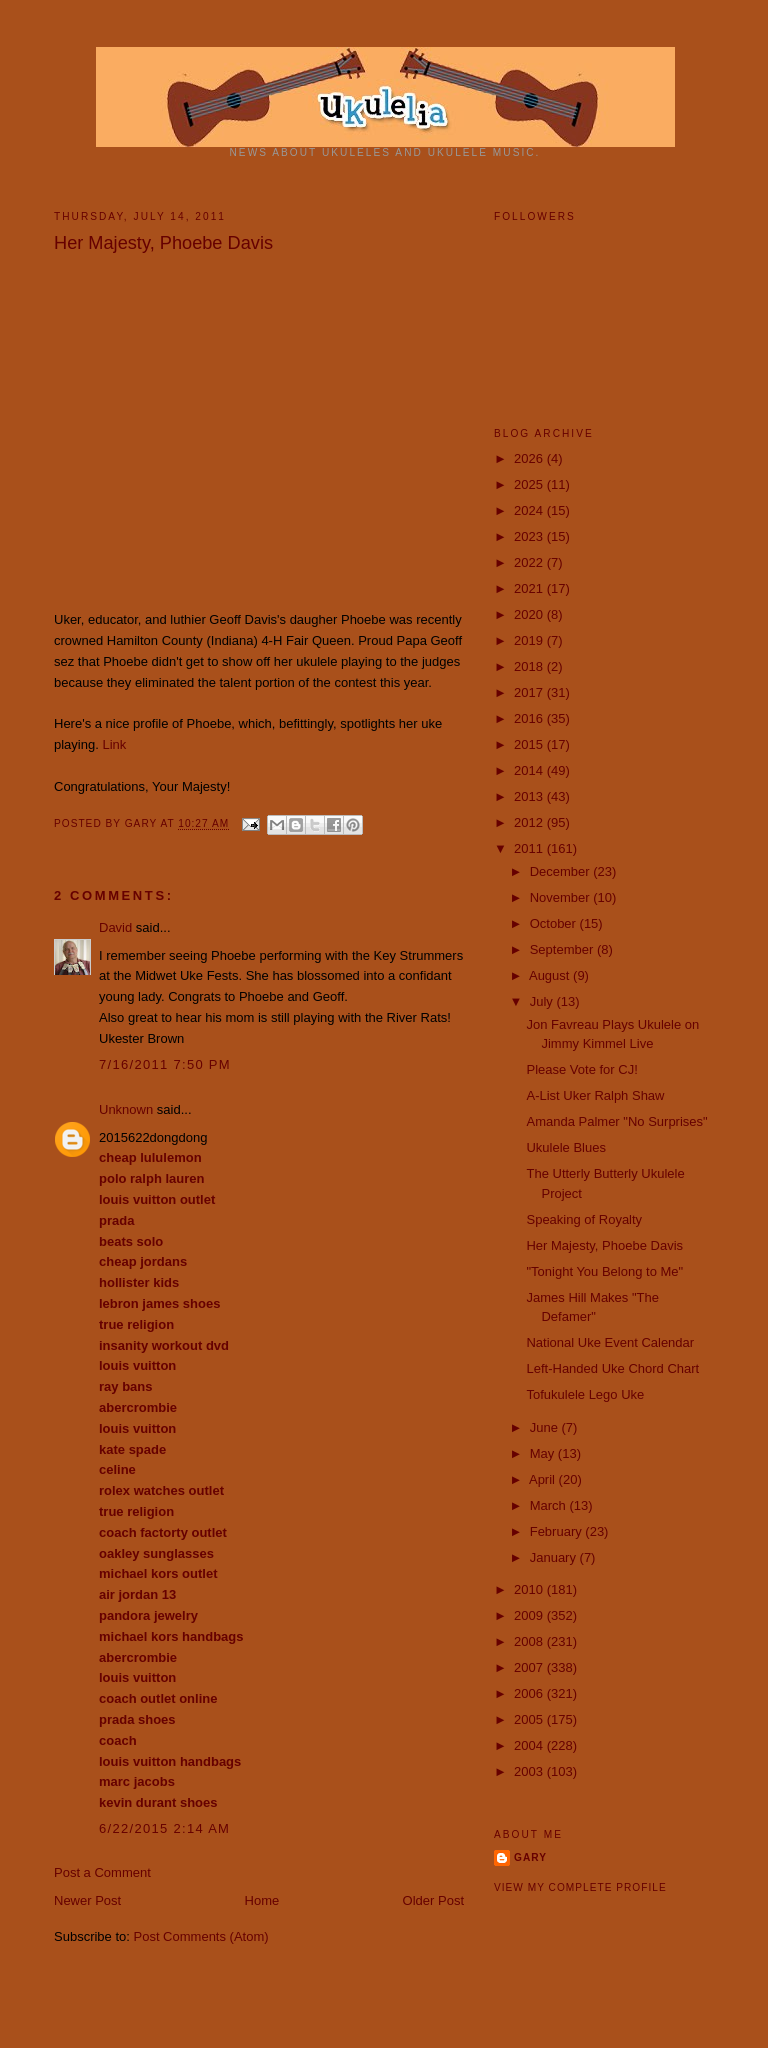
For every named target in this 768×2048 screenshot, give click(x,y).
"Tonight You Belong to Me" (604, 1271)
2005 (530, 1719)
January (555, 1557)
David (115, 927)
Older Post (433, 1900)
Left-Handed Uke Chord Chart (612, 1368)
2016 (530, 718)
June (546, 1427)
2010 (530, 1589)
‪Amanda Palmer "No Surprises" (616, 1121)
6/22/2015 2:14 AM (164, 1828)
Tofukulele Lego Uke (585, 1394)
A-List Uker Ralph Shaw (595, 1095)
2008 (530, 1641)
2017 (530, 692)
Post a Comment (102, 1872)
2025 (530, 484)
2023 (530, 536)
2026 (530, 458)
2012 (530, 822)
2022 (530, 562)
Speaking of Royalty (584, 1219)
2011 (530, 848)
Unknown (126, 1109)
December (562, 871)
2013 (530, 796)
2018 (530, 666)
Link (114, 744)
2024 (530, 510)
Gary (143, 824)
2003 (530, 1771)
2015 (530, 744)
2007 (530, 1667)
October (555, 923)
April (544, 1479)
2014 (530, 770)
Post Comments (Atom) (201, 1936)
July (543, 1001)
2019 (530, 640)
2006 (530, 1693)
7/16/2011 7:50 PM (165, 1064)
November (562, 897)
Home (262, 1900)
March (550, 1505)
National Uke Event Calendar (610, 1342)
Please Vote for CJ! (581, 1069)
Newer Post (87, 1900)
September (563, 949)
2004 (530, 1745)
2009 (530, 1615)
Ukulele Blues (566, 1147)
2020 (530, 614)
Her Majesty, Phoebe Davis (604, 1245)
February (558, 1531)
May (544, 1453)
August (551, 975)
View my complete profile (580, 1887)
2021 (530, 588)
